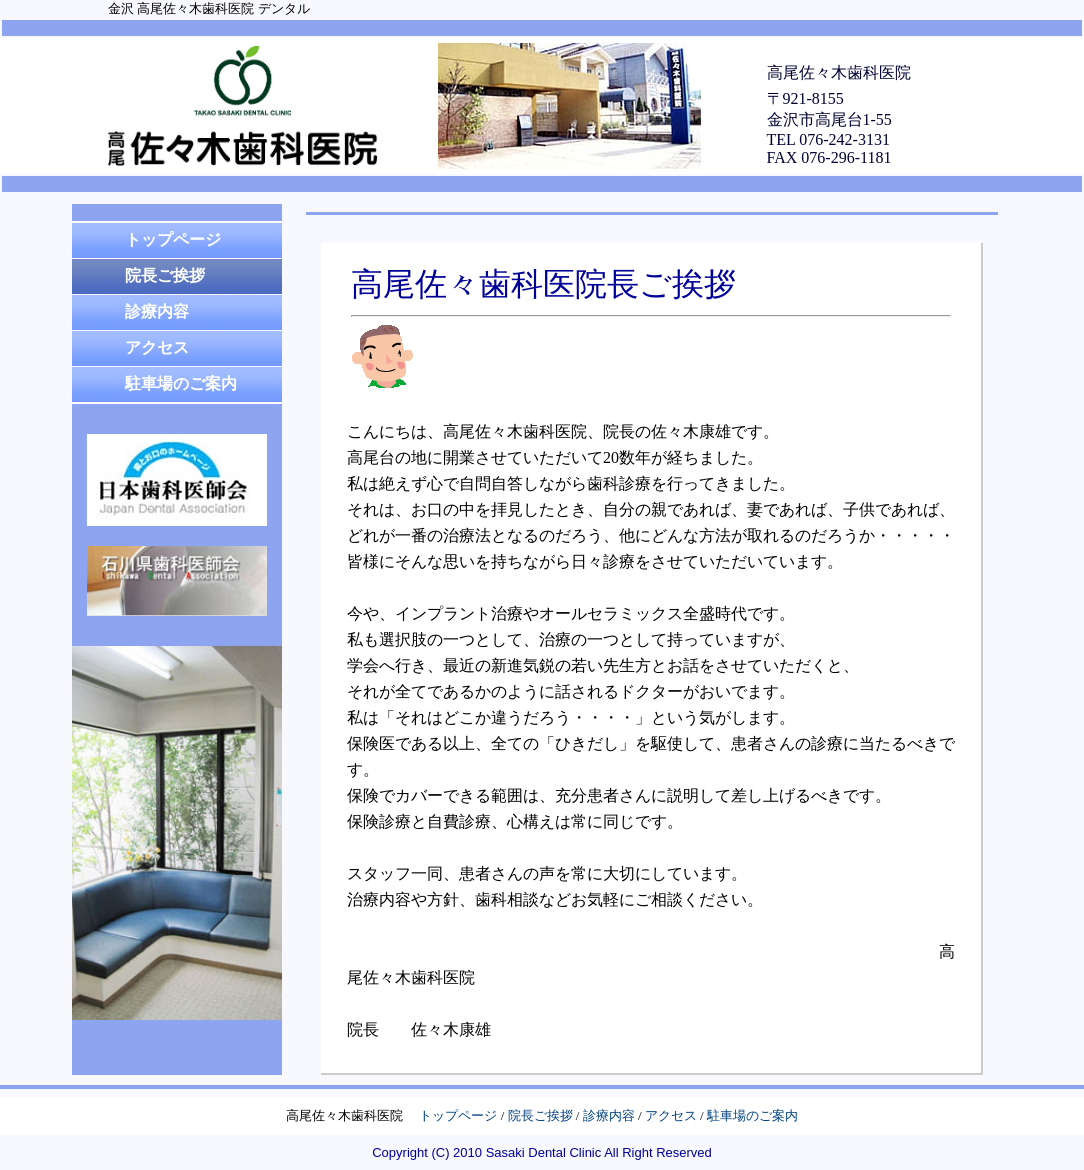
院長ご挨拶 (540, 1115)
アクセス (671, 1115)
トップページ (458, 1115)
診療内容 (609, 1115)
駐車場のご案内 (752, 1115)
